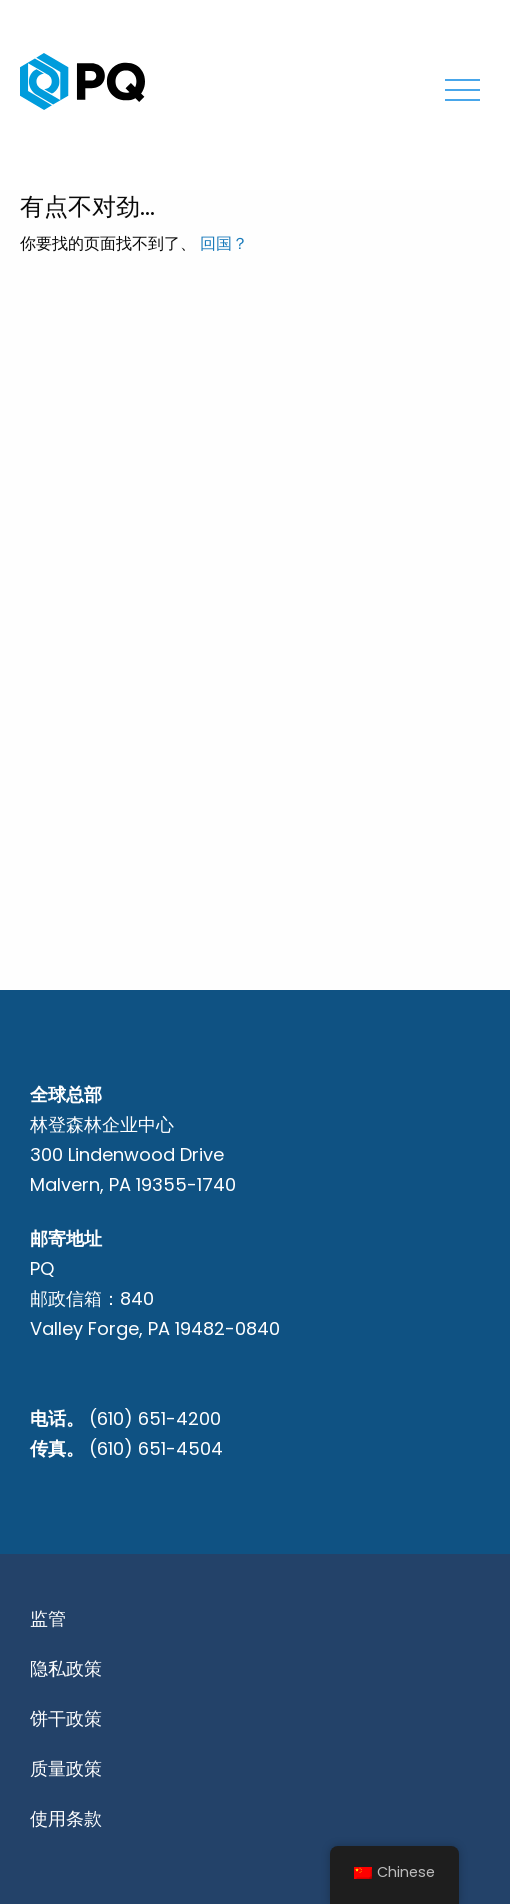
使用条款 (66, 1818)
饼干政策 (66, 1718)
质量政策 (66, 1768)
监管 (48, 1618)
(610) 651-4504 (156, 1448)
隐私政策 (66, 1668)
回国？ (224, 243)
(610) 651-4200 (155, 1418)
